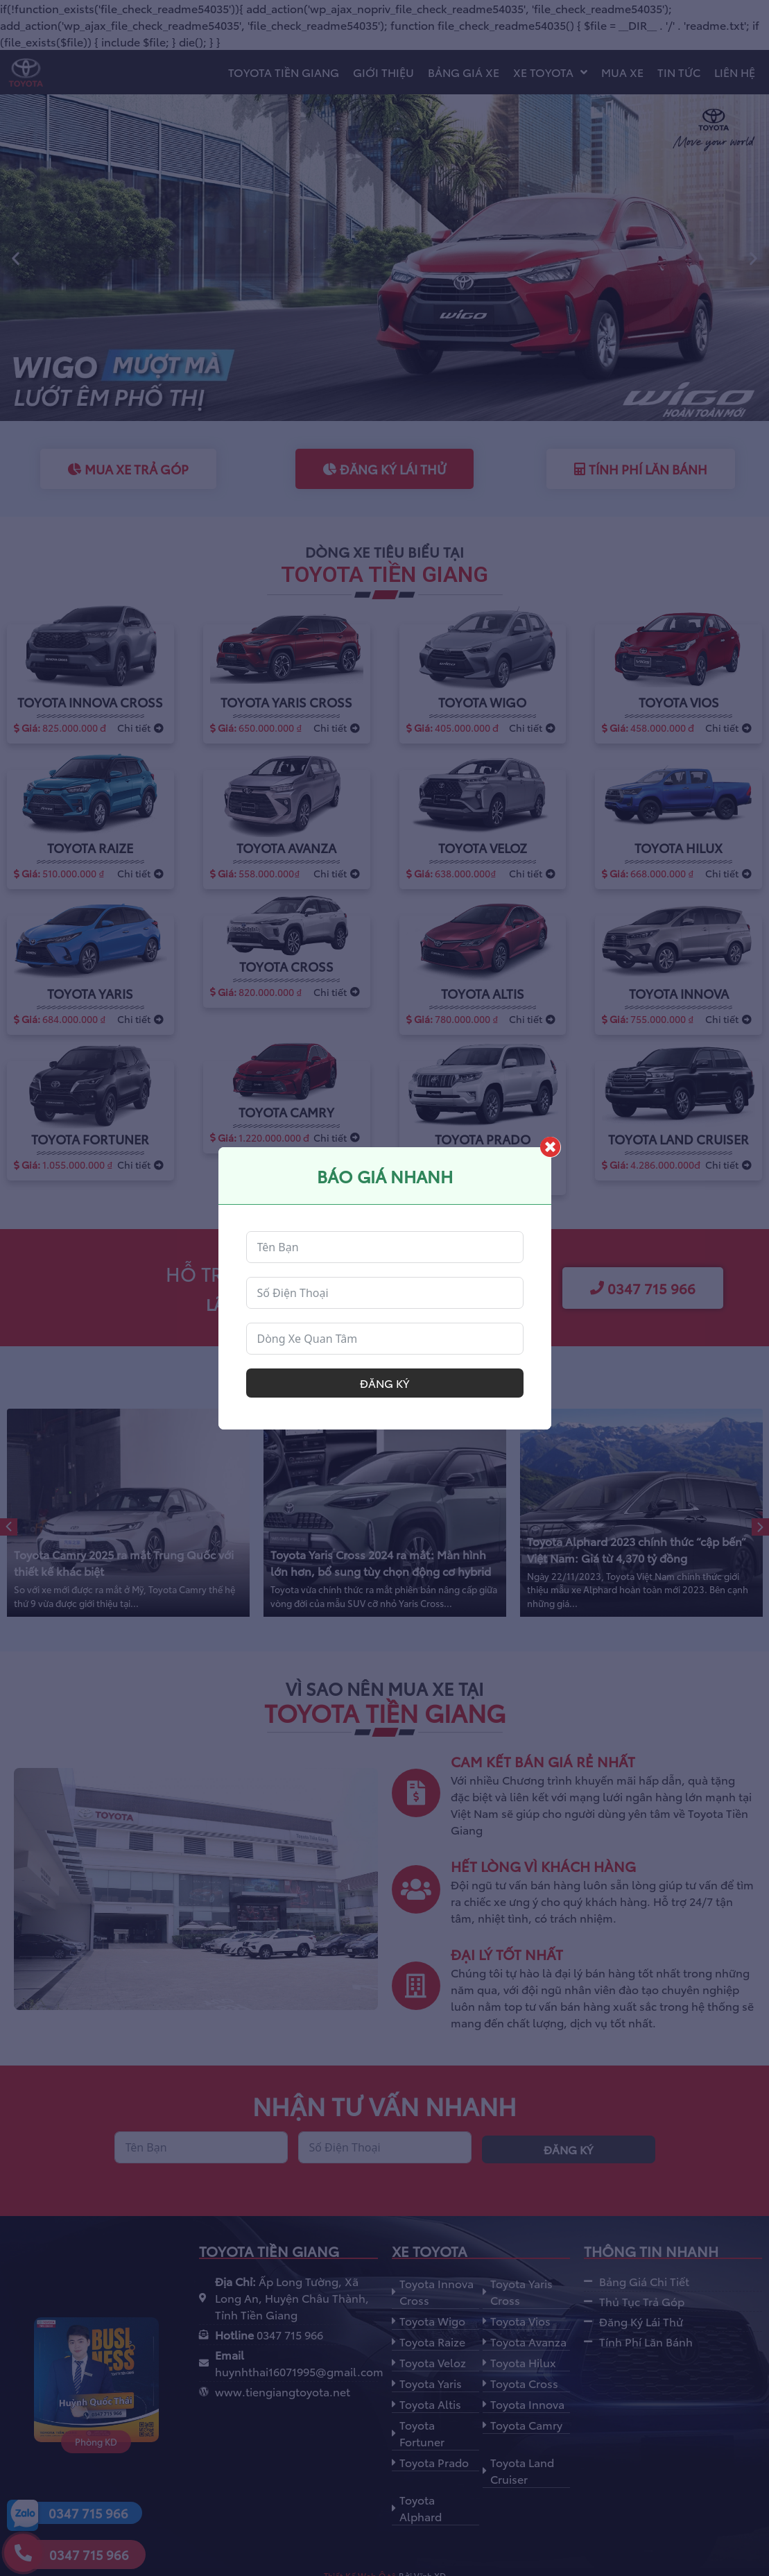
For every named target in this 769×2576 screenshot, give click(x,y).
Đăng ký (384, 1383)
